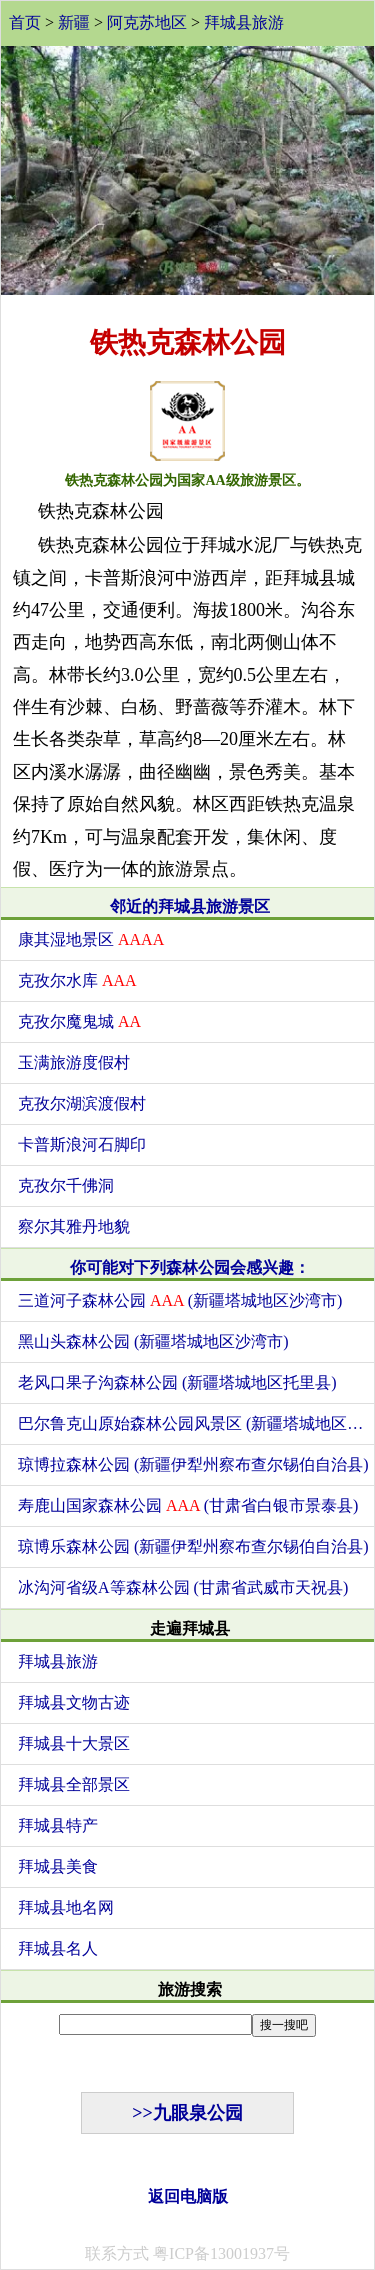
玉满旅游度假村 (74, 1062)
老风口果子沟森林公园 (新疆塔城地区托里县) (177, 1382)
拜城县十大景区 (74, 1743)
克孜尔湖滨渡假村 (82, 1103)
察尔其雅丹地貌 (74, 1226)
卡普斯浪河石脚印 (82, 1144)
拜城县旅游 (244, 22)
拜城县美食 (58, 1866)
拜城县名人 (58, 1948)
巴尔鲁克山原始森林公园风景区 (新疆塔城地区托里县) (196, 1423)
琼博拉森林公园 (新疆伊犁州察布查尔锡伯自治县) (193, 1464)
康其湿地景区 (91, 939)
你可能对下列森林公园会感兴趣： (190, 1267)
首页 (25, 22)
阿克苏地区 (147, 22)
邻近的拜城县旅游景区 (190, 906)
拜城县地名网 (66, 1907)
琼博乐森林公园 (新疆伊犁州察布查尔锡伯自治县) (193, 1546)
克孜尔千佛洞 (66, 1185)
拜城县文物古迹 (74, 1702)
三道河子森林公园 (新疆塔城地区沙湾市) (180, 1300)
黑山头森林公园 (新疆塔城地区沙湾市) (153, 1341)
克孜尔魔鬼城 (79, 1021)
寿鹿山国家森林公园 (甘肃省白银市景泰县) (188, 1505)
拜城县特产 (58, 1825)
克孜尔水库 (77, 980)
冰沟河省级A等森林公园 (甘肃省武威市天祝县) (183, 1587)
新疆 (74, 22)
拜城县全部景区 (74, 1784)
